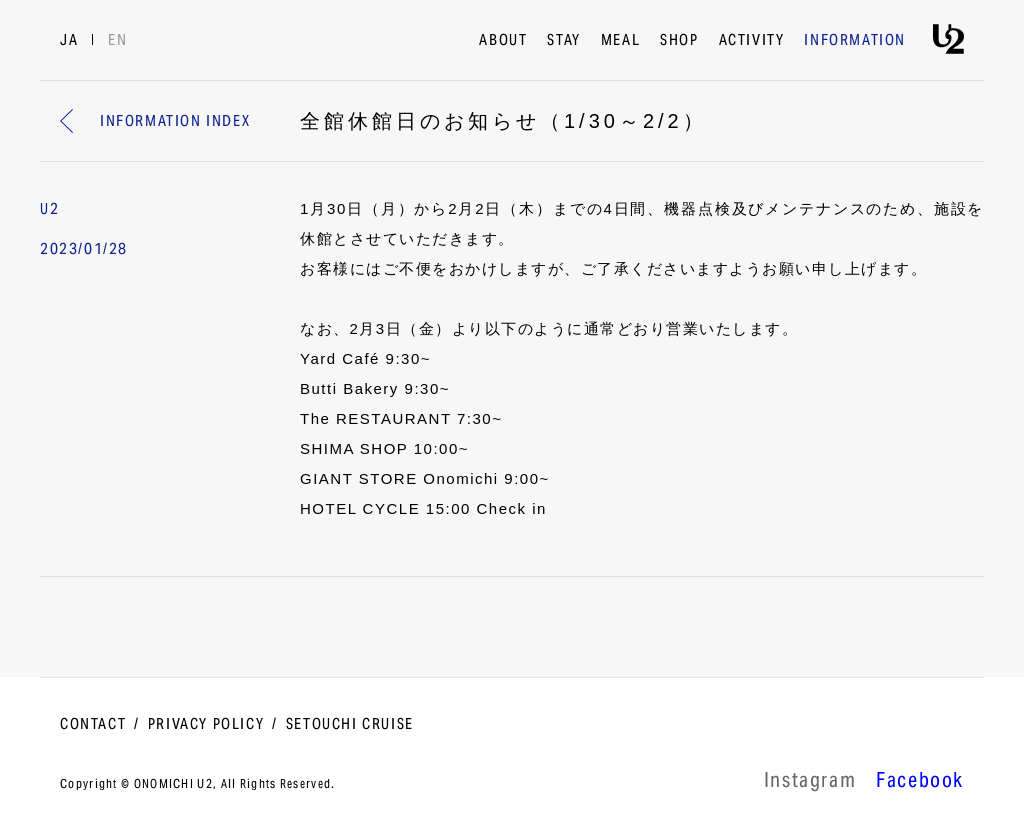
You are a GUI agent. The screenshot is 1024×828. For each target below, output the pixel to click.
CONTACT (93, 725)
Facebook (920, 782)
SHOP (679, 41)
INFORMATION (855, 41)
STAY (563, 41)
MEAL (620, 41)
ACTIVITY (752, 41)
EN (117, 41)
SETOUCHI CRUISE (350, 725)
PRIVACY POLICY (206, 725)
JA (69, 41)
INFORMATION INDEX (155, 122)
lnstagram (810, 782)
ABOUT (503, 41)
